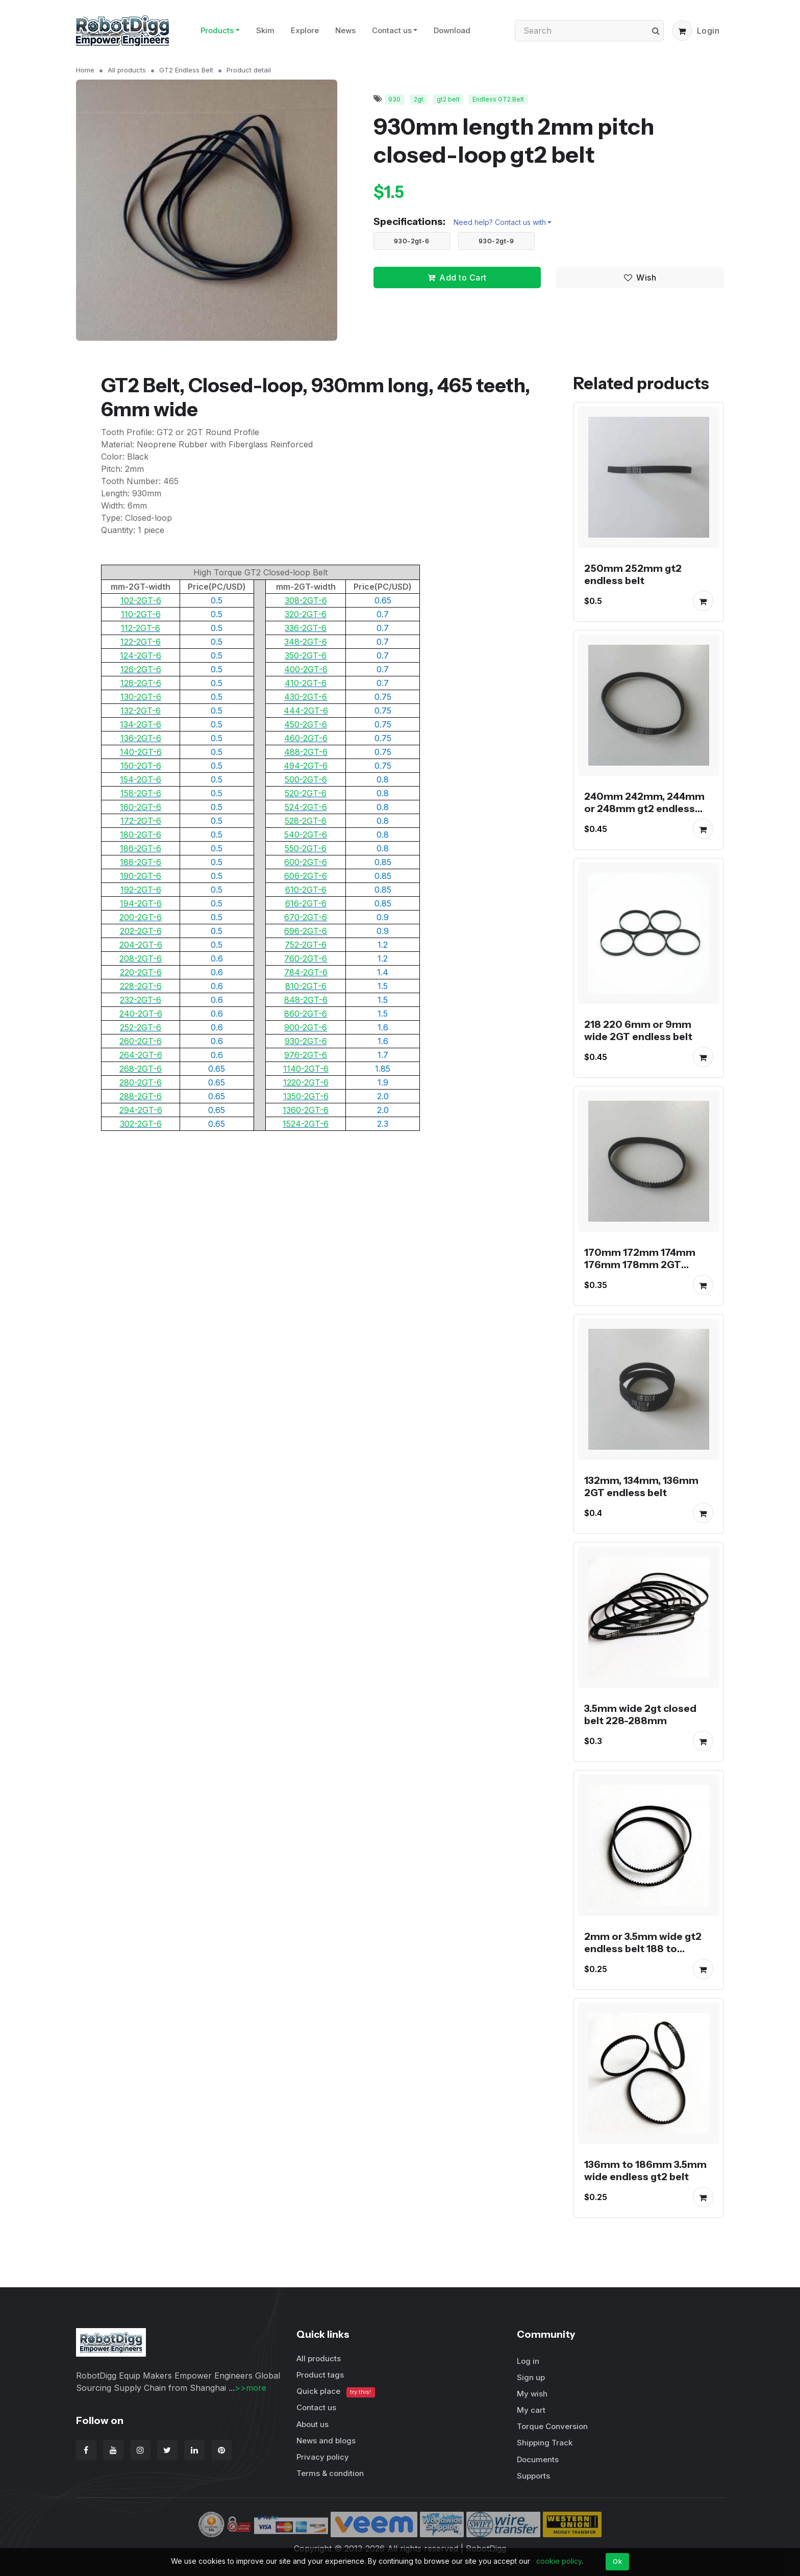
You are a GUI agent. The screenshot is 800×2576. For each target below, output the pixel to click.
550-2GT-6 (306, 848)
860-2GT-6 (305, 1013)
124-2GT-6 (140, 655)
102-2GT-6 (140, 600)
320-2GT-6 (306, 614)
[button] (682, 30)
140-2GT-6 (141, 752)
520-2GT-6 (306, 793)
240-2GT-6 (140, 1013)
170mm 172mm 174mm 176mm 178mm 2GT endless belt (639, 1264)
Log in (528, 2361)
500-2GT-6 (306, 779)
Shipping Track (544, 2442)
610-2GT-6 (306, 890)
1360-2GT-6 (306, 1110)
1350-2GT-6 (306, 1096)
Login (708, 31)
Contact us (392, 30)
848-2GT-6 (306, 1000)
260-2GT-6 (140, 1041)
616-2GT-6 (306, 903)
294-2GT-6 (140, 1110)
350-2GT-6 (306, 655)
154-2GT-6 (140, 779)
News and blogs (326, 2440)
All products (127, 70)
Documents (538, 2459)
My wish (532, 2393)
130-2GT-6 (140, 697)
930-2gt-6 (412, 241)
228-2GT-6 (141, 986)
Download (452, 30)
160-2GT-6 (140, 807)
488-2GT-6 (306, 752)
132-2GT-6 (140, 710)
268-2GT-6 (140, 1069)
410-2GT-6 (306, 683)
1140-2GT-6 (306, 1069)
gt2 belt (448, 99)
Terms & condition (330, 2473)
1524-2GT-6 (306, 1124)
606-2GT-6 (305, 876)
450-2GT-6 (305, 724)
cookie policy (559, 2561)
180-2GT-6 (140, 834)
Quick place (335, 2391)
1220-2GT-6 (306, 1082)
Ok (617, 2561)
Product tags (320, 2375)
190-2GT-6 (140, 876)
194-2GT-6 (141, 903)
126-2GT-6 (140, 669)
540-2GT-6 (305, 834)
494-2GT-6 (306, 766)
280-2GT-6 (140, 1082)
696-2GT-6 (305, 931)
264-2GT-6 (140, 1055)
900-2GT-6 (305, 1027)
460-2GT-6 (306, 738)
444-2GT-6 (306, 710)
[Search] (589, 30)
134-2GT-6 (140, 724)
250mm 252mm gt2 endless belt (633, 574)
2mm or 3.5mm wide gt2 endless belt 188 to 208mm (643, 1948)
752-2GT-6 (306, 945)
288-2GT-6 (140, 1096)
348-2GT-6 (305, 642)
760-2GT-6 (305, 958)
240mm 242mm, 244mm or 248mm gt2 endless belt (644, 808)
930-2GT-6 (306, 1041)
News (345, 30)
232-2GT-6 (140, 1000)
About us (312, 2424)
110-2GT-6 (141, 614)
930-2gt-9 (496, 241)
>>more (250, 2388)
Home (85, 70)
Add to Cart (457, 277)
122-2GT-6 (140, 642)
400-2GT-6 (306, 669)
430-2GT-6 (305, 697)
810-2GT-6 (306, 986)
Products (217, 30)
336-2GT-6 (306, 628)
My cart (531, 2410)
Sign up (531, 2377)
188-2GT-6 (140, 862)
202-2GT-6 (141, 931)
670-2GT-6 (305, 917)
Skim (265, 30)
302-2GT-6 (141, 1124)
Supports (533, 2476)
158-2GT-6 (140, 793)
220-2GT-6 (141, 972)
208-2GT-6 (140, 958)
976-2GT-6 (305, 1055)
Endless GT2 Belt (498, 99)
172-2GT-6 (140, 821)
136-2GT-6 (140, 738)
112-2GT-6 (140, 628)
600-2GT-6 (305, 862)
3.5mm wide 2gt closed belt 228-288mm (640, 1714)
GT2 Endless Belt (186, 70)
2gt (418, 99)
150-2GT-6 (140, 766)
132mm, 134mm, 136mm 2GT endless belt (641, 1486)
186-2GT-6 (140, 848)
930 (394, 99)
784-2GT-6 (306, 972)
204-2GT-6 (140, 945)
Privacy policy (322, 2457)
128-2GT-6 (140, 683)
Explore (305, 30)
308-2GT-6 (306, 600)
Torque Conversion (552, 2426)
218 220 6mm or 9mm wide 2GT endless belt (638, 1030)
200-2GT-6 (140, 917)
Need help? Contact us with (500, 222)
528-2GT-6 (306, 821)
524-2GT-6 (306, 807)
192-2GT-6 (140, 890)
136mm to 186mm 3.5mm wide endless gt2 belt (645, 2170)
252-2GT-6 (140, 1027)
